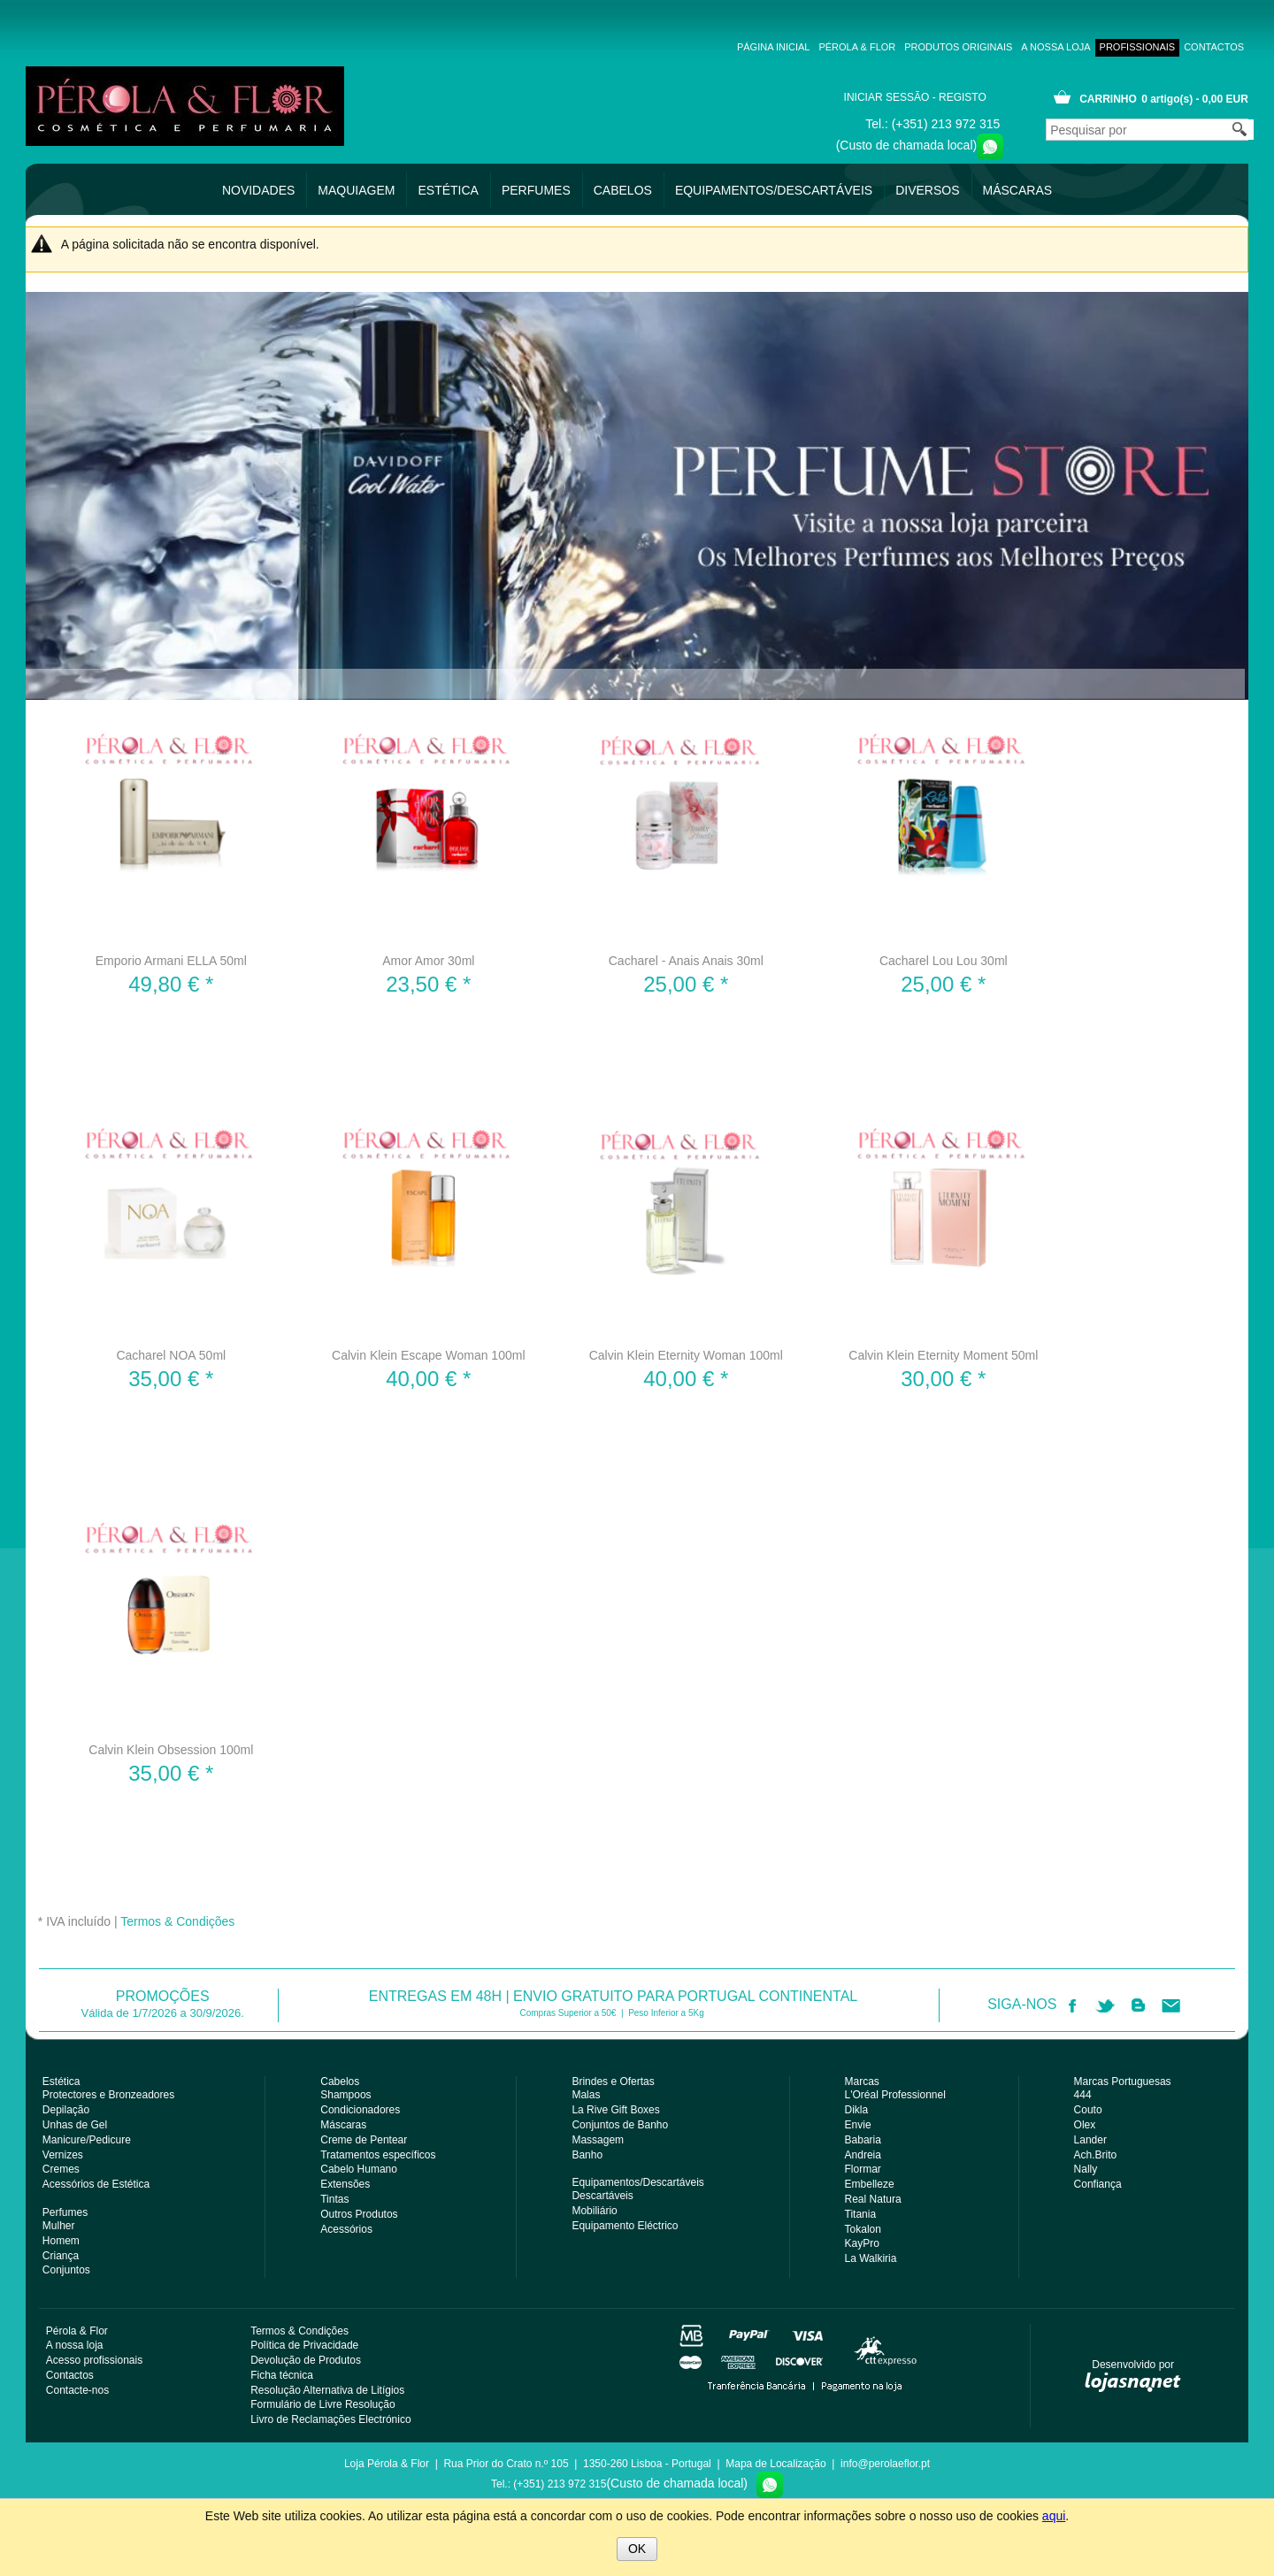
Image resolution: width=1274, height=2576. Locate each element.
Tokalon (863, 2229)
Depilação (65, 2110)
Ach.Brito (1095, 2155)
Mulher (58, 2226)
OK (637, 2549)
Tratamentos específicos (377, 2155)
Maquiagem (356, 190)
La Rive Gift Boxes (615, 2110)
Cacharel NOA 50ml (171, 1355)
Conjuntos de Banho (620, 2125)
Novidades (258, 190)
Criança (60, 2256)
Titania (861, 2214)
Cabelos (623, 190)
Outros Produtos (358, 2214)
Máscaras (1018, 190)
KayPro (862, 2243)
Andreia (863, 2155)
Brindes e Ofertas (613, 2081)
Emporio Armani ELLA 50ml (171, 961)
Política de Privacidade (304, 2345)
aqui (1053, 2516)
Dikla (857, 2110)
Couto (1088, 2110)
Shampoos (345, 2095)
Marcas (862, 2081)
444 (1083, 2095)
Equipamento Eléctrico (625, 2226)
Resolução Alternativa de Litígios (327, 2390)
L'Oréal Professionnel (895, 2095)
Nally (1086, 2169)
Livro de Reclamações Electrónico (330, 2419)
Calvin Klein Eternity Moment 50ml (943, 1355)
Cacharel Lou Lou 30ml (943, 961)
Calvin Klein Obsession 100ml (170, 1750)
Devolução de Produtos (305, 2360)
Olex (1085, 2125)
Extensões (345, 2184)
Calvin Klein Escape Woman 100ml (428, 1355)
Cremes (61, 2169)
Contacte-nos (77, 2390)
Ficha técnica (281, 2375)
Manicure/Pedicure (86, 2140)
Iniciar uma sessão (888, 97)
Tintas (334, 2199)
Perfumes (536, 190)
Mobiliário (594, 2210)
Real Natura (873, 2199)
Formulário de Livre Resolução (322, 2404)
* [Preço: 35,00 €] (170, 1379)
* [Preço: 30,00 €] (943, 1379)
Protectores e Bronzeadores (108, 2095)
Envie (858, 2125)
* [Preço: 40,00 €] (428, 1379)
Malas (586, 2095)
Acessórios (346, 2229)
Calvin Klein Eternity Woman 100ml (686, 1355)
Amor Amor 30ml (428, 961)
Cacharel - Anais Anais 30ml (686, 961)
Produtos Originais (915, 47)
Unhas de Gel (74, 2125)
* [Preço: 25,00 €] (685, 984)
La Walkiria (871, 2258)
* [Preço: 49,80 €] (170, 984)
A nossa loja (1012, 47)
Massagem (598, 2140)
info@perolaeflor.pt (885, 2463)
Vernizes (62, 2155)
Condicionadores (360, 2110)
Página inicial (730, 47)
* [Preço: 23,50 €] (428, 984)
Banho (587, 2155)
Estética (448, 190)
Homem (61, 2241)
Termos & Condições (177, 1921)
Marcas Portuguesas (1122, 2081)
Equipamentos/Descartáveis (773, 190)
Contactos (1214, 47)
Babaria (863, 2140)
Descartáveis (602, 2195)
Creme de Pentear (363, 2140)
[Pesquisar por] (1150, 129)
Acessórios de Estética (96, 2184)
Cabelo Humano (358, 2169)
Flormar (863, 2169)
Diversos (927, 190)
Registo (976, 97)
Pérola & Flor (814, 47)
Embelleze (869, 2184)
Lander (1090, 2140)
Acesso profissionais (1115, 47)
